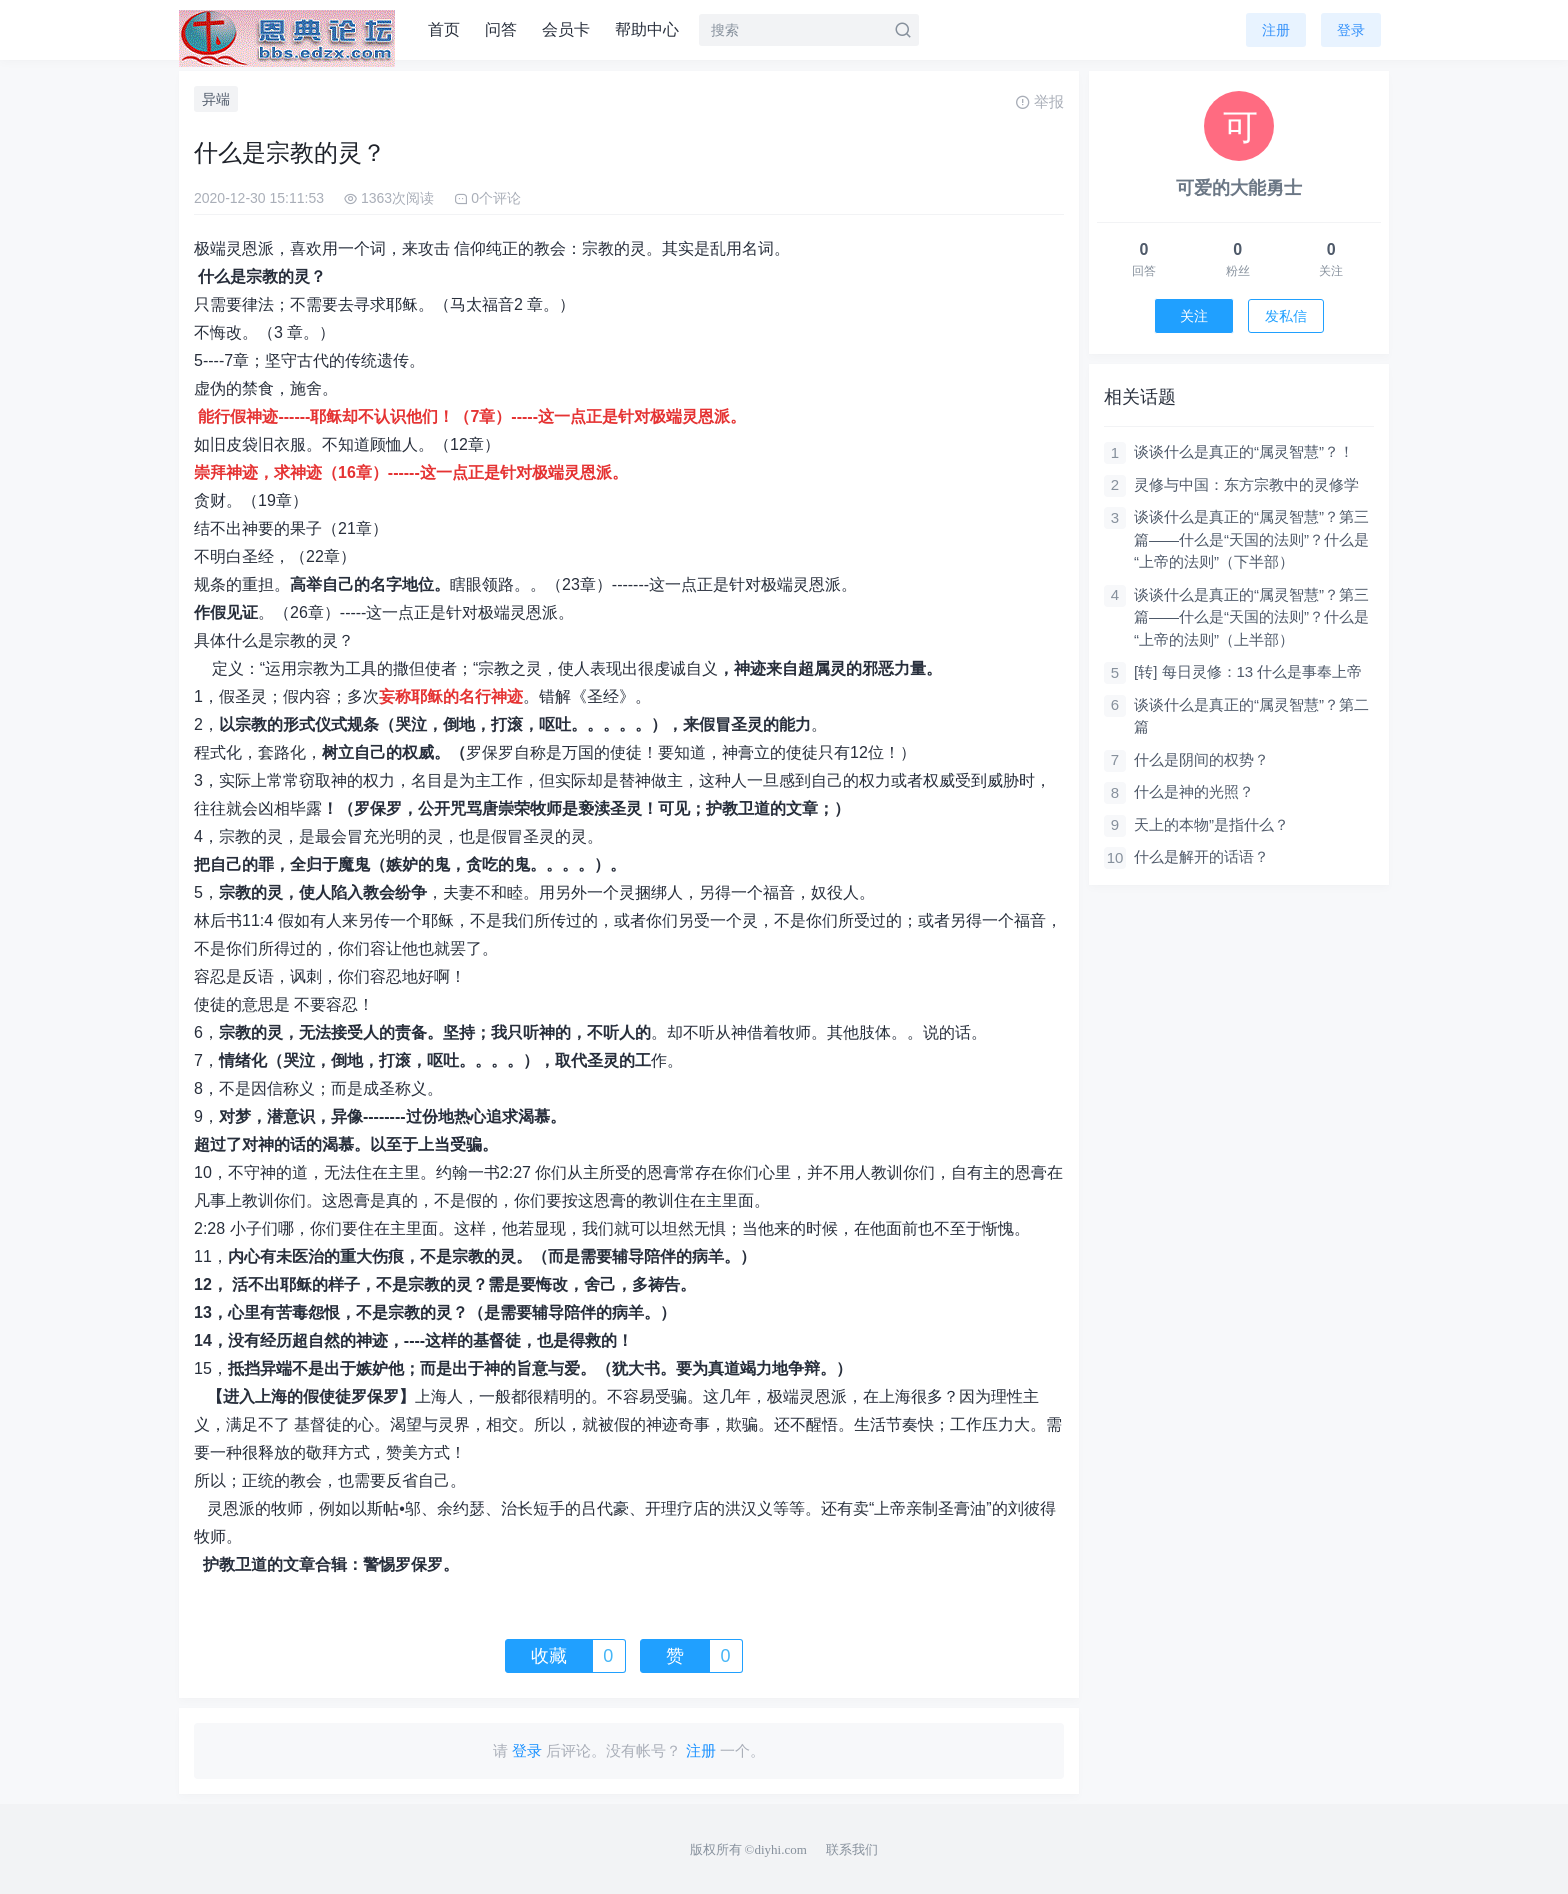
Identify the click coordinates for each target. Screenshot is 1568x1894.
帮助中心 (647, 29)
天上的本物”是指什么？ (1211, 824)
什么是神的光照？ (1194, 791)
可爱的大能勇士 (1239, 188)
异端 (216, 99)
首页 (444, 29)
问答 (501, 29)
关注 (1194, 316)
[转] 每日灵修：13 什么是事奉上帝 (1248, 671)
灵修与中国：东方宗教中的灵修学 (1246, 484)
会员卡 (566, 29)
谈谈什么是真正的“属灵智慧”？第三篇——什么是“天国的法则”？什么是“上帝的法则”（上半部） (1251, 617)
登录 (1351, 30)
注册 (1276, 30)
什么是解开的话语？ (1201, 856)
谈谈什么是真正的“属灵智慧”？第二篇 (1251, 716)
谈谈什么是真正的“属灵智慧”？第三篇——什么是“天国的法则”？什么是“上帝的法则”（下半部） (1251, 539)
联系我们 (852, 1849)
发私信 (1286, 316)
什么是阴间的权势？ (1201, 759)
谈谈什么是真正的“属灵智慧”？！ (1244, 451)
